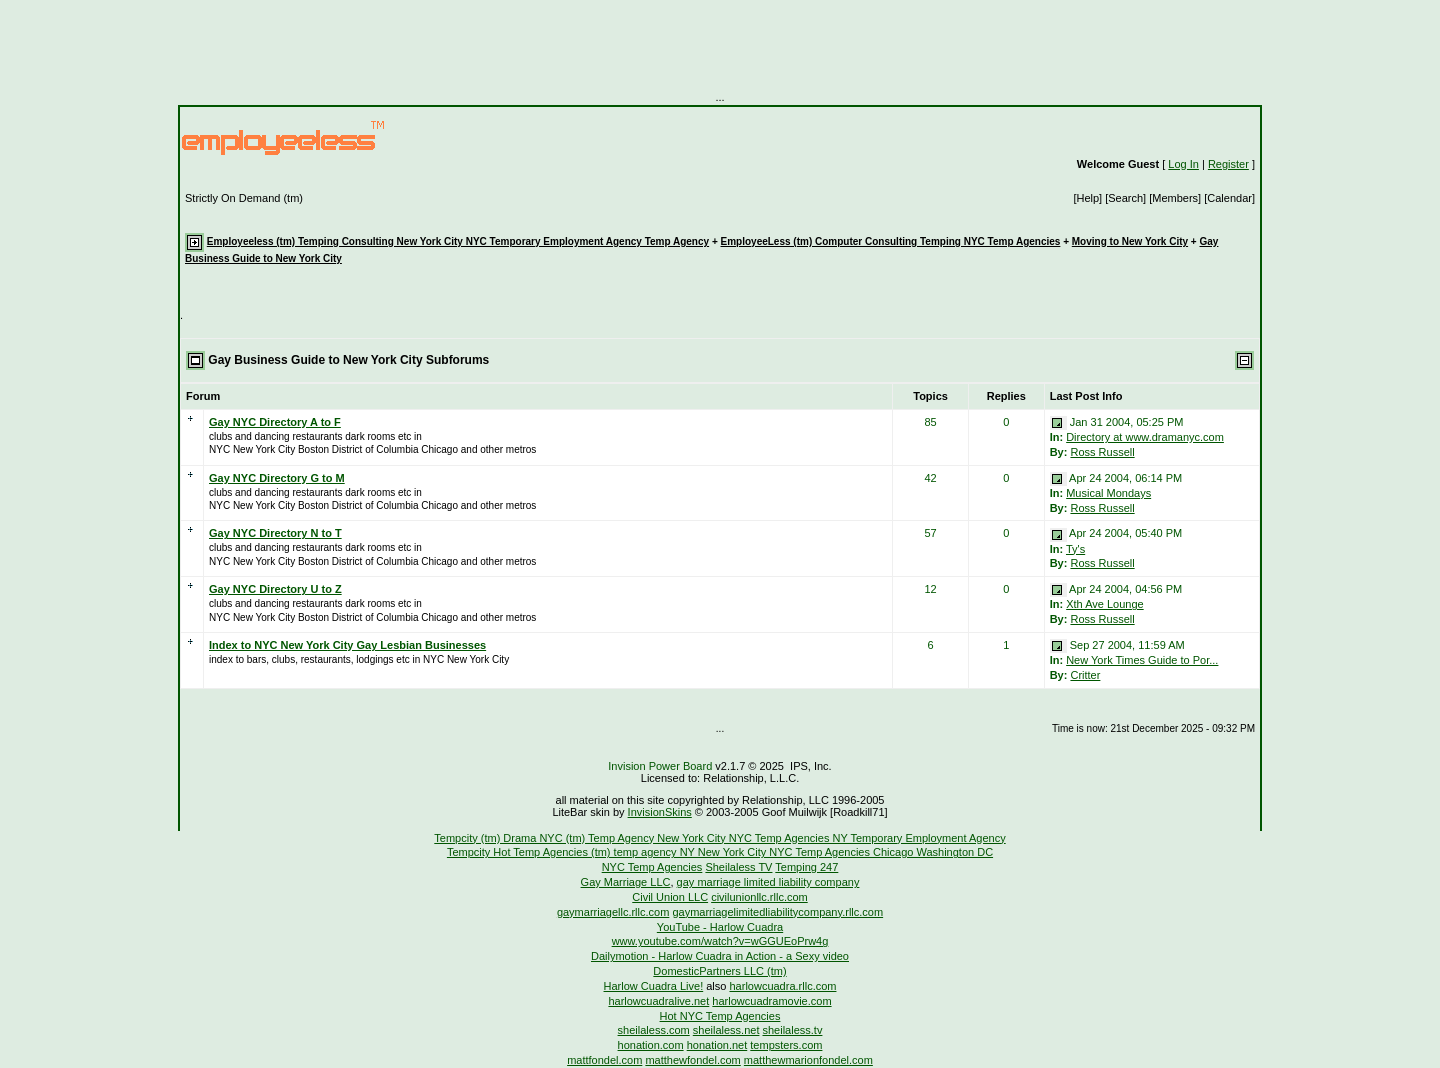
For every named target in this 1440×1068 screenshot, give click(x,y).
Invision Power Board (660, 766)
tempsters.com (786, 1045)
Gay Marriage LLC (626, 882)
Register (1228, 164)
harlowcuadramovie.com (771, 1001)
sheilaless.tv (793, 1030)
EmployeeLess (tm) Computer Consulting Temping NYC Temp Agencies (891, 241)
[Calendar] (1229, 198)
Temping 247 (806, 867)
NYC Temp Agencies (652, 867)
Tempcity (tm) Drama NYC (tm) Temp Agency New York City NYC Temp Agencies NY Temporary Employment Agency (719, 838)
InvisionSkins (660, 812)
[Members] (1176, 198)
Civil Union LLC (670, 897)
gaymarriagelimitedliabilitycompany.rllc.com (777, 912)
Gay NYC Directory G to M (277, 478)
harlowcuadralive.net (658, 1001)
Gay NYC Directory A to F (275, 422)
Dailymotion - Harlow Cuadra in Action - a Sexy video (720, 956)
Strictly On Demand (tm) (244, 198)
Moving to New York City (1130, 241)
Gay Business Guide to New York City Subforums (348, 360)
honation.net (717, 1045)
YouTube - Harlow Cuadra (720, 927)
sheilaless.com (654, 1030)
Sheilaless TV (738, 867)
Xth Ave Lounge (1104, 604)
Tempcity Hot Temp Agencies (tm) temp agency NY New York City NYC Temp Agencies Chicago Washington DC (720, 852)
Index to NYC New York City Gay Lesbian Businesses (347, 645)
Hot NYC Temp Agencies (720, 1016)
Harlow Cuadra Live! (654, 986)
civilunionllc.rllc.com (759, 897)
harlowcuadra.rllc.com (782, 986)
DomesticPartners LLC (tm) (719, 971)
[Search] (1127, 198)
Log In (1183, 164)
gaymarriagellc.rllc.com (613, 912)
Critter (1085, 675)
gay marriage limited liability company (768, 882)
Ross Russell (1102, 452)
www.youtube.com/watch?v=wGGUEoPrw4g (720, 941)
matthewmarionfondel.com (808, 1060)
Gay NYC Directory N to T (275, 533)
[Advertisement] (720, 45)
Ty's (1075, 549)
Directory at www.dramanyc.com (1145, 437)
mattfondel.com (604, 1060)
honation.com (651, 1045)
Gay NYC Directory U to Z (275, 589)
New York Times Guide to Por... (1142, 660)
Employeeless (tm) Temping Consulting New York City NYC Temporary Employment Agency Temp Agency (458, 241)
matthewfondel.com (692, 1060)
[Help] (1089, 198)
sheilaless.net (726, 1030)
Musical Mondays (1108, 493)
